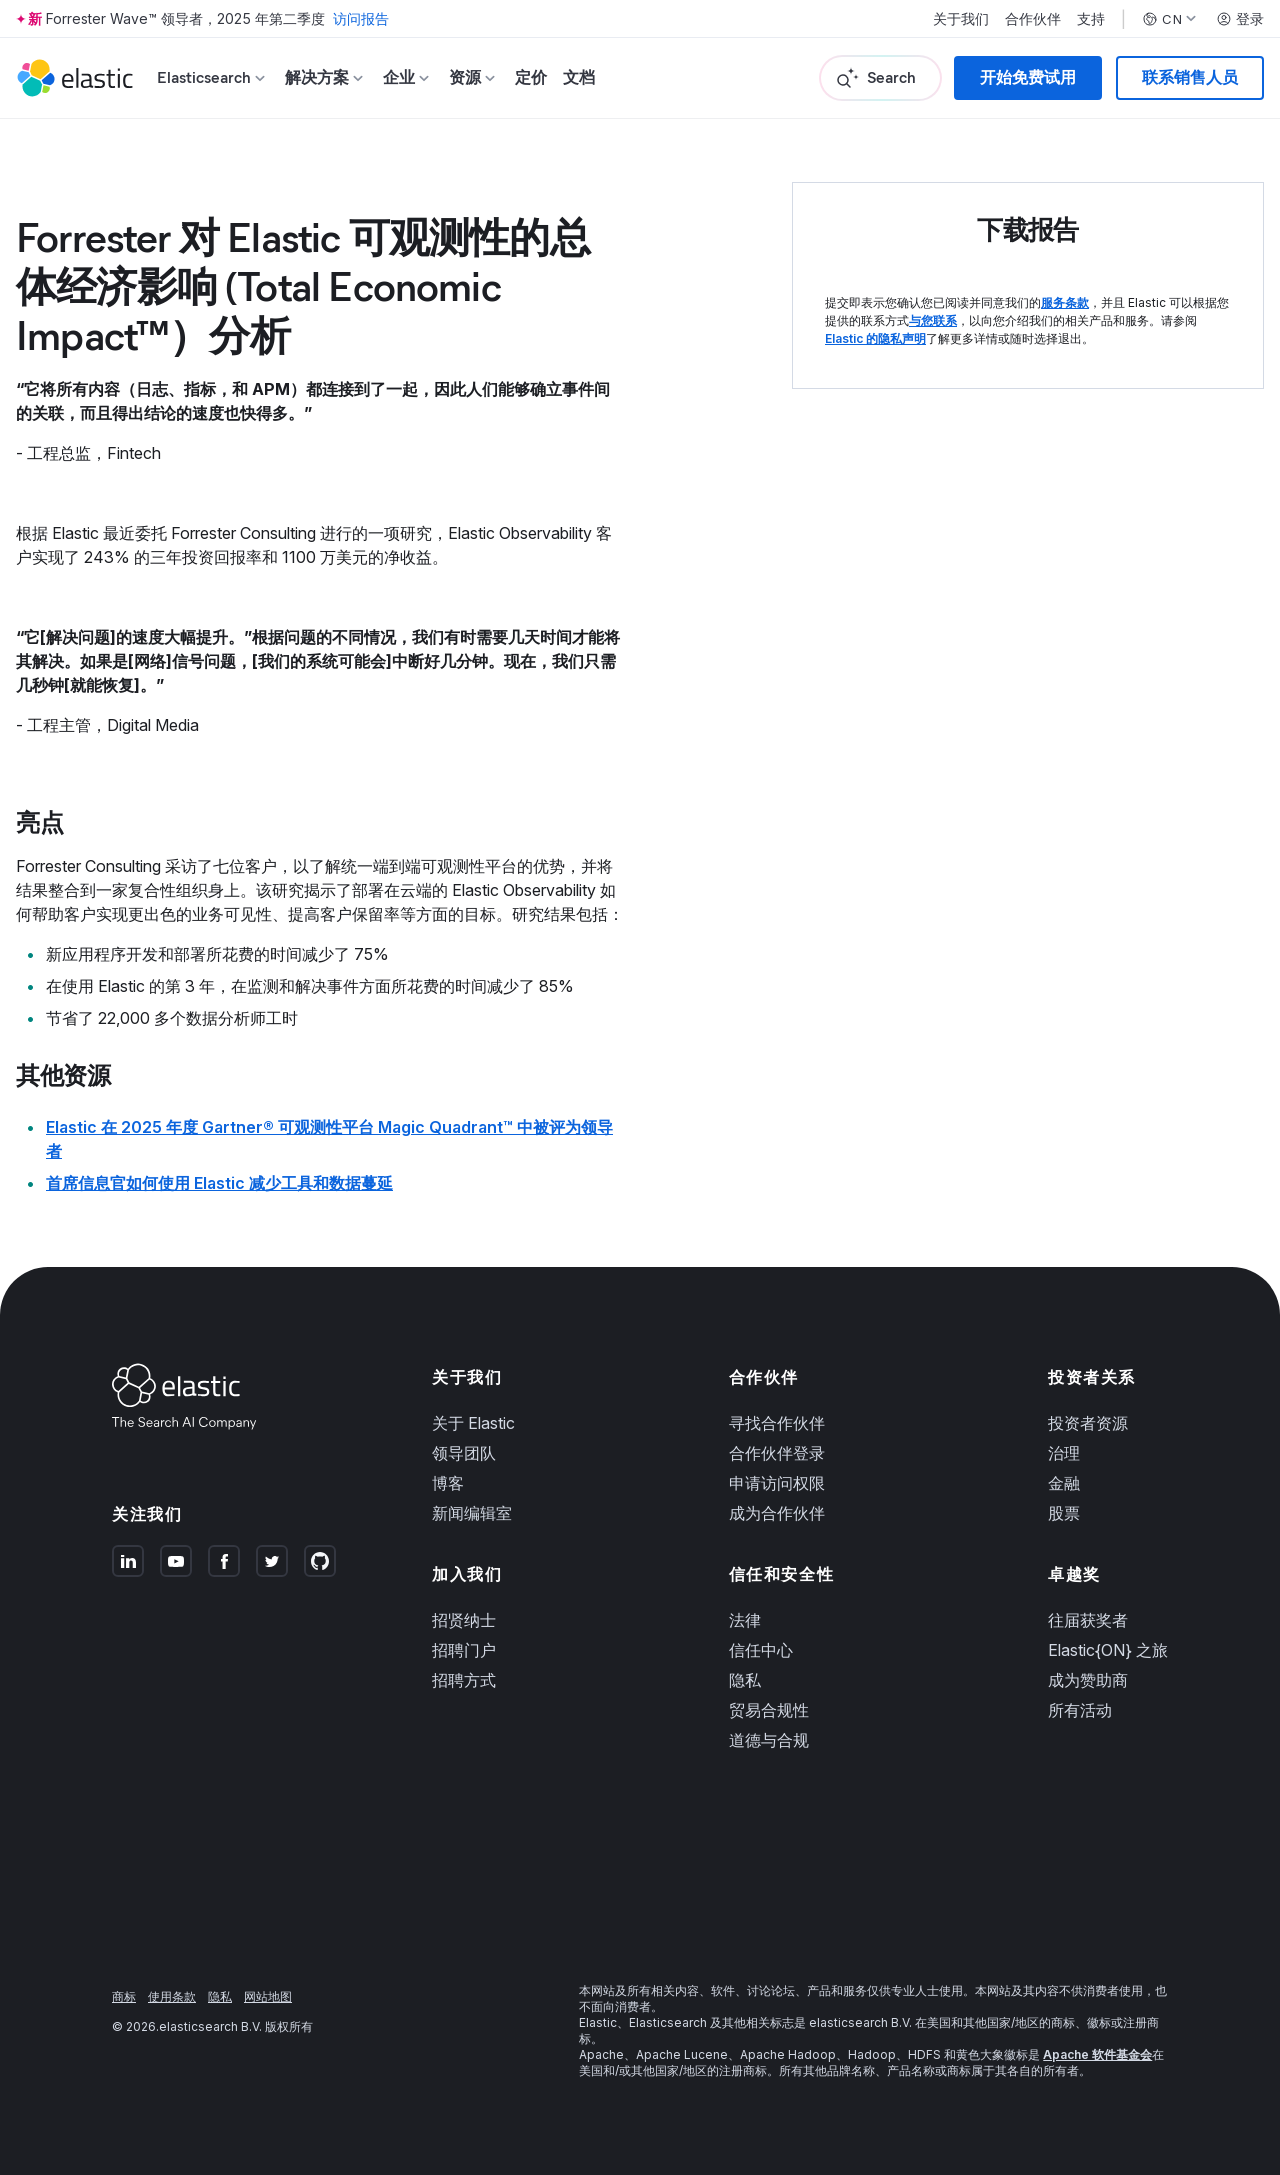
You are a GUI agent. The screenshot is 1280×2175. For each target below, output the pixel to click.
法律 (745, 1620)
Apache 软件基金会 (1097, 2054)
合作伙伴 (1033, 19)
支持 (1091, 19)
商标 (124, 1996)
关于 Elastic (473, 1423)
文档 (579, 77)
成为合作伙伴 (777, 1513)
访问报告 (361, 18)
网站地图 (268, 1996)
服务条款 (1065, 302)
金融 (1064, 1483)
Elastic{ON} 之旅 (1108, 1650)
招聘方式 (464, 1680)
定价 (531, 77)
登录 (1240, 19)
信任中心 (761, 1650)
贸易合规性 (769, 1710)
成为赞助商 (1088, 1680)
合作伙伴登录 (777, 1453)
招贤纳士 (464, 1620)
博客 (448, 1483)
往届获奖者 (1088, 1620)
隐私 (745, 1680)
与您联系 (933, 320)
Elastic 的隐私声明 (875, 338)
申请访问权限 (777, 1483)
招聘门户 (464, 1650)
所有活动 (1080, 1710)
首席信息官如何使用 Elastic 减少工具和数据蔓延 (219, 1183)
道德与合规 (769, 1740)
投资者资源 (1088, 1423)
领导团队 (464, 1453)
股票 (1064, 1513)
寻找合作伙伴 (777, 1423)
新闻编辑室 (472, 1513)
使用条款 (172, 1996)
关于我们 (961, 19)
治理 (1064, 1453)
